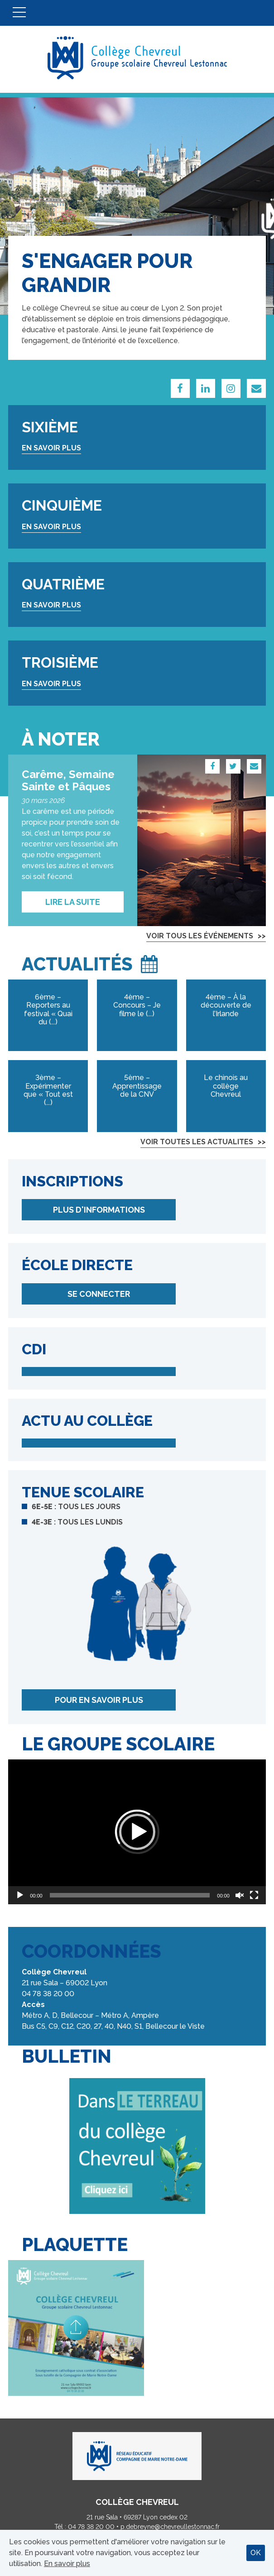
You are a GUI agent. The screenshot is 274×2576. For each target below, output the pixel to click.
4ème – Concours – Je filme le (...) (137, 1005)
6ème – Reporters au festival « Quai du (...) (48, 1009)
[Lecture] (19, 1895)
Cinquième (62, 505)
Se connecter (98, 1294)
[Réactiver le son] (239, 1895)
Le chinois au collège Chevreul (226, 1086)
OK (255, 2552)
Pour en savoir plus (99, 1700)
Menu (19, 13)
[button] (137, 1832)
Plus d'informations (99, 1209)
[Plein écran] (254, 1895)
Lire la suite (72, 902)
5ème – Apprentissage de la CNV (137, 1086)
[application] (137, 1831)
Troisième (60, 662)
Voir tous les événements (199, 936)
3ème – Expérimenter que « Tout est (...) (48, 1090)
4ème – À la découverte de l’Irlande (226, 1005)
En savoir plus (51, 448)
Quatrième (63, 584)
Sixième (50, 427)
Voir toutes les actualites (196, 1141)
